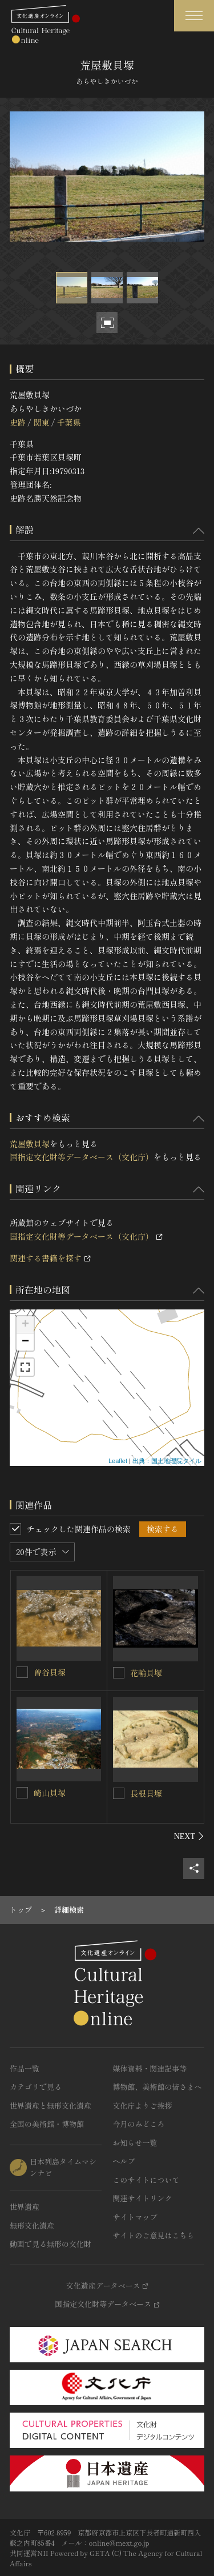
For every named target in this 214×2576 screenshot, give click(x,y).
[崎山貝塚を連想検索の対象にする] (22, 1792)
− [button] (25, 1342)
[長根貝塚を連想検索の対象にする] (118, 1793)
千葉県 (69, 422)
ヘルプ (124, 2161)
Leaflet (117, 1460)
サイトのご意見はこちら (154, 2235)
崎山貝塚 (50, 1792)
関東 (41, 422)
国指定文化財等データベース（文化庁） (82, 1157)
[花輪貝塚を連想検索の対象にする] (118, 1672)
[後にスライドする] (189, 1836)
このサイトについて (146, 2179)
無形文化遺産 (32, 2225)
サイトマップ (135, 2217)
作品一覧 (24, 2068)
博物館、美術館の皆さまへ (157, 2086)
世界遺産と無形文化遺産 (50, 2105)
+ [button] (25, 1324)
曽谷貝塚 (50, 1672)
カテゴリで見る (36, 2086)
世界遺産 (24, 2206)
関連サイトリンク (142, 2198)
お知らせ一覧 (135, 2142)
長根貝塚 (146, 1793)
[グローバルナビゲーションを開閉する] (194, 15)
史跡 (18, 422)
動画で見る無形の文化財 (50, 2243)
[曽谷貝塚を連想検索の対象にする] (22, 1672)
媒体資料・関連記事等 (150, 2068)
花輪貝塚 (146, 1672)
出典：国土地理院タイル (166, 1460)
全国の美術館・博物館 (47, 2123)
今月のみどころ (139, 2123)
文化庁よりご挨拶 (142, 2105)
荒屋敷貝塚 (30, 1143)
